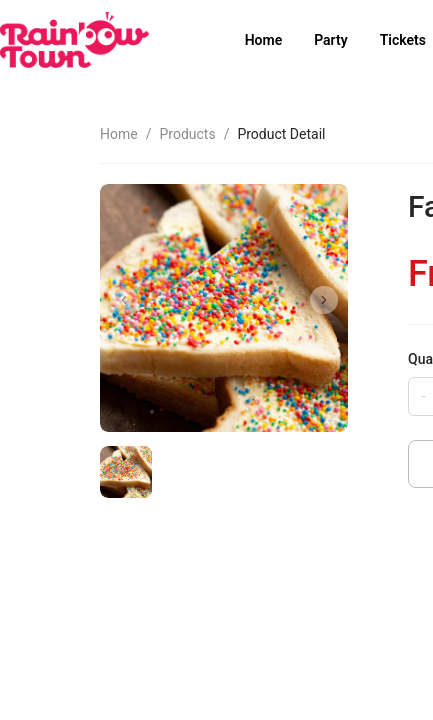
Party (330, 40)
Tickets (403, 40)
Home (264, 40)
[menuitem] (264, 40)
